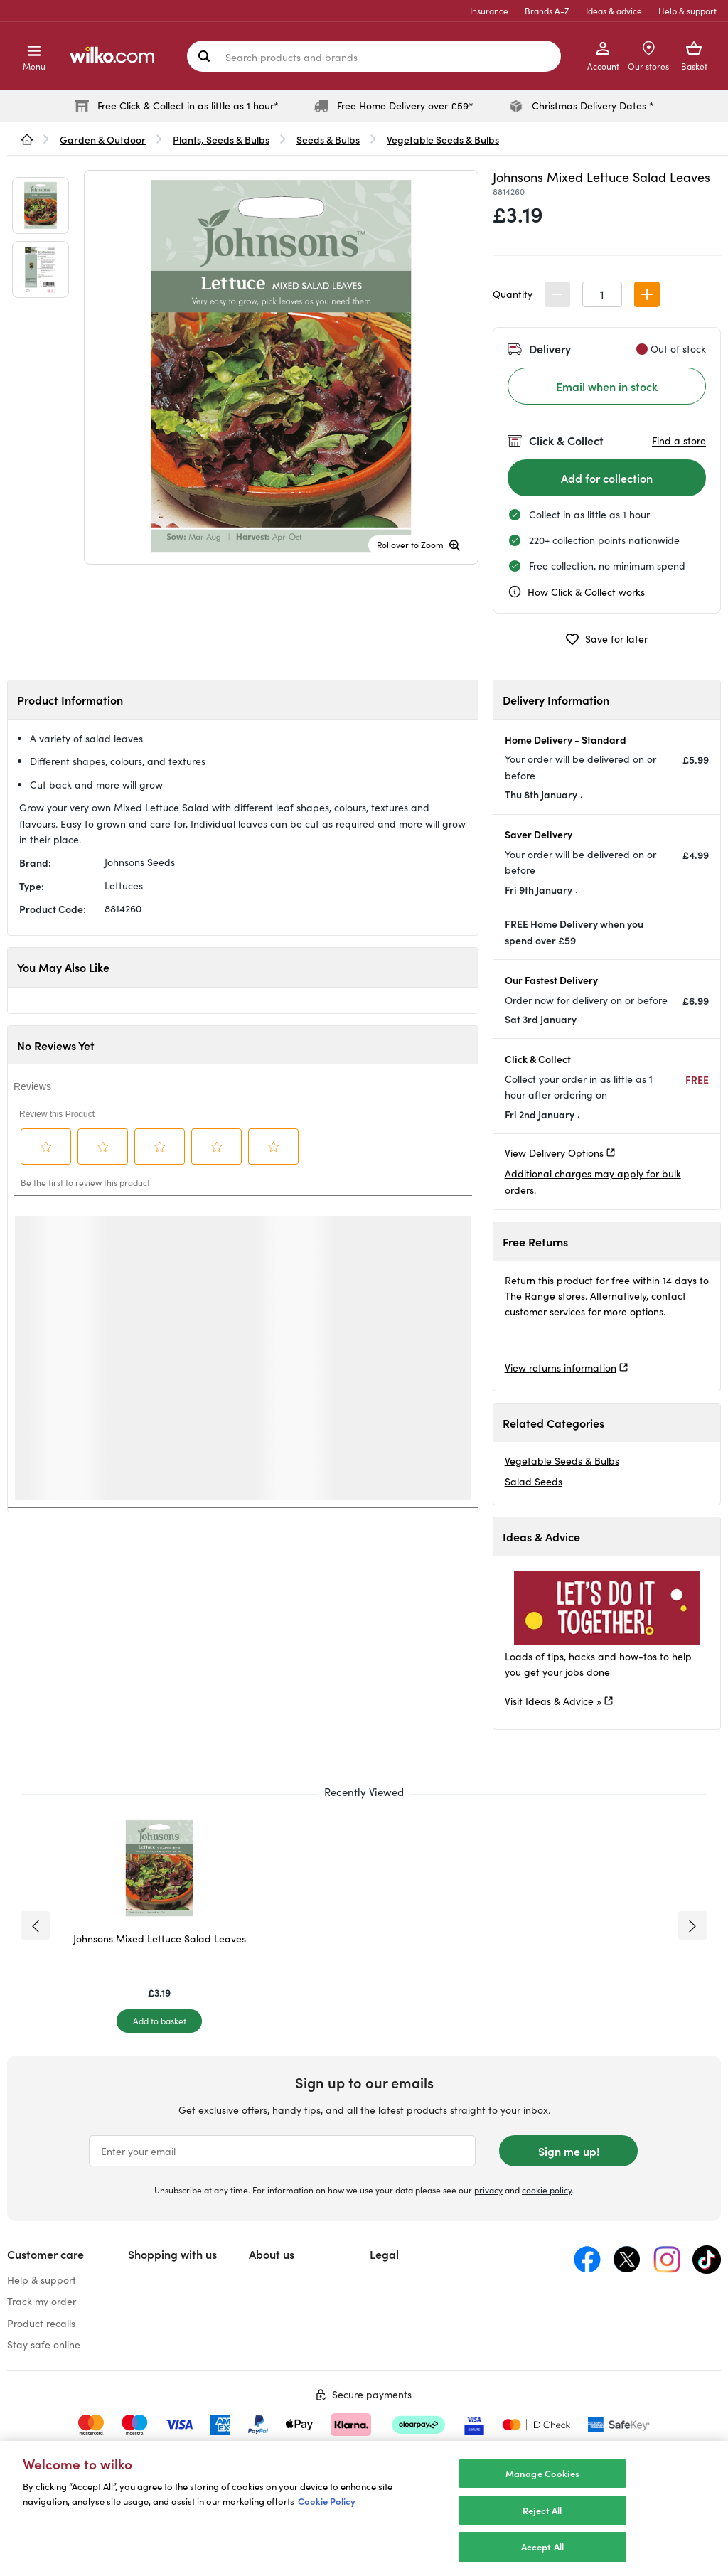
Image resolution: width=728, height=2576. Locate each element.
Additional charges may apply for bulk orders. (593, 1181)
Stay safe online (43, 2344)
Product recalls (41, 2323)
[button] (647, 294)
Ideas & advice (614, 10)
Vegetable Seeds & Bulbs (562, 1461)
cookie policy (547, 2190)
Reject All (542, 2510)
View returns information (560, 1367)
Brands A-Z (547, 10)
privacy (488, 2190)
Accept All (542, 2546)
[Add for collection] (607, 477)
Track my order (41, 2301)
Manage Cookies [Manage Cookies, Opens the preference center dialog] (542, 2473)
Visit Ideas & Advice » (553, 1701)
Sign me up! (568, 2151)
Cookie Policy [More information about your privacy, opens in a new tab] (326, 2501)
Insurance (489, 10)
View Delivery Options (554, 1153)
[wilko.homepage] (27, 139)
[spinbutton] (602, 294)
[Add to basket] (159, 2021)
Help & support (687, 10)
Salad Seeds (533, 1481)
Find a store (679, 440)
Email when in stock (607, 386)
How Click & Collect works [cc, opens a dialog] (576, 591)
